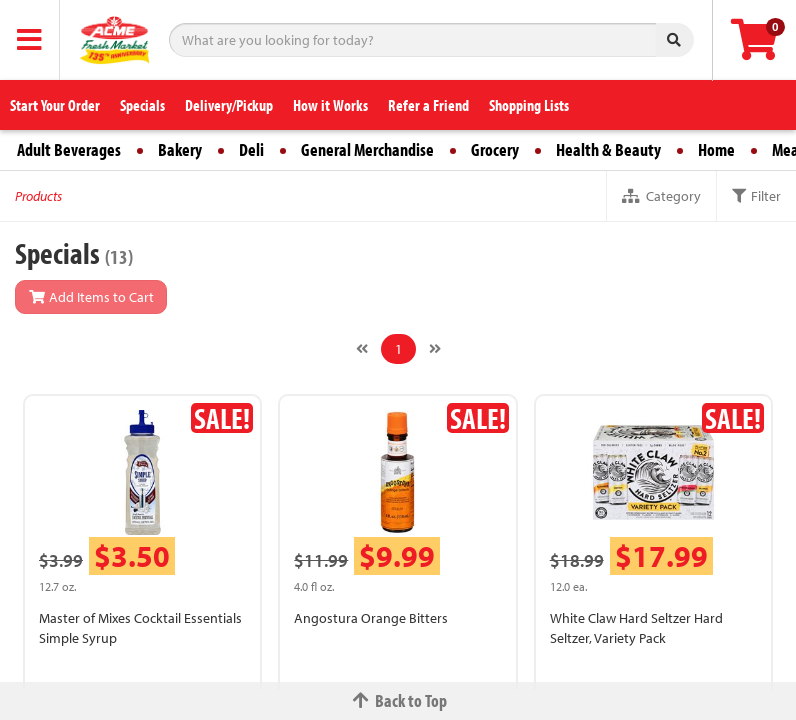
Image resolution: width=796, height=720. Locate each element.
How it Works (330, 105)
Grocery (495, 149)
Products (38, 196)
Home (716, 149)
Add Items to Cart (91, 297)
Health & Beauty (608, 149)
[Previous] (362, 349)
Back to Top (398, 700)
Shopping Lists (529, 105)
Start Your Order (55, 105)
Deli (251, 149)
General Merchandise (367, 149)
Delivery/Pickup (229, 105)
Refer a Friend (428, 105)
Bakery (180, 149)
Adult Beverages (69, 149)
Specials (142, 105)
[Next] (435, 349)
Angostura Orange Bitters (371, 618)
